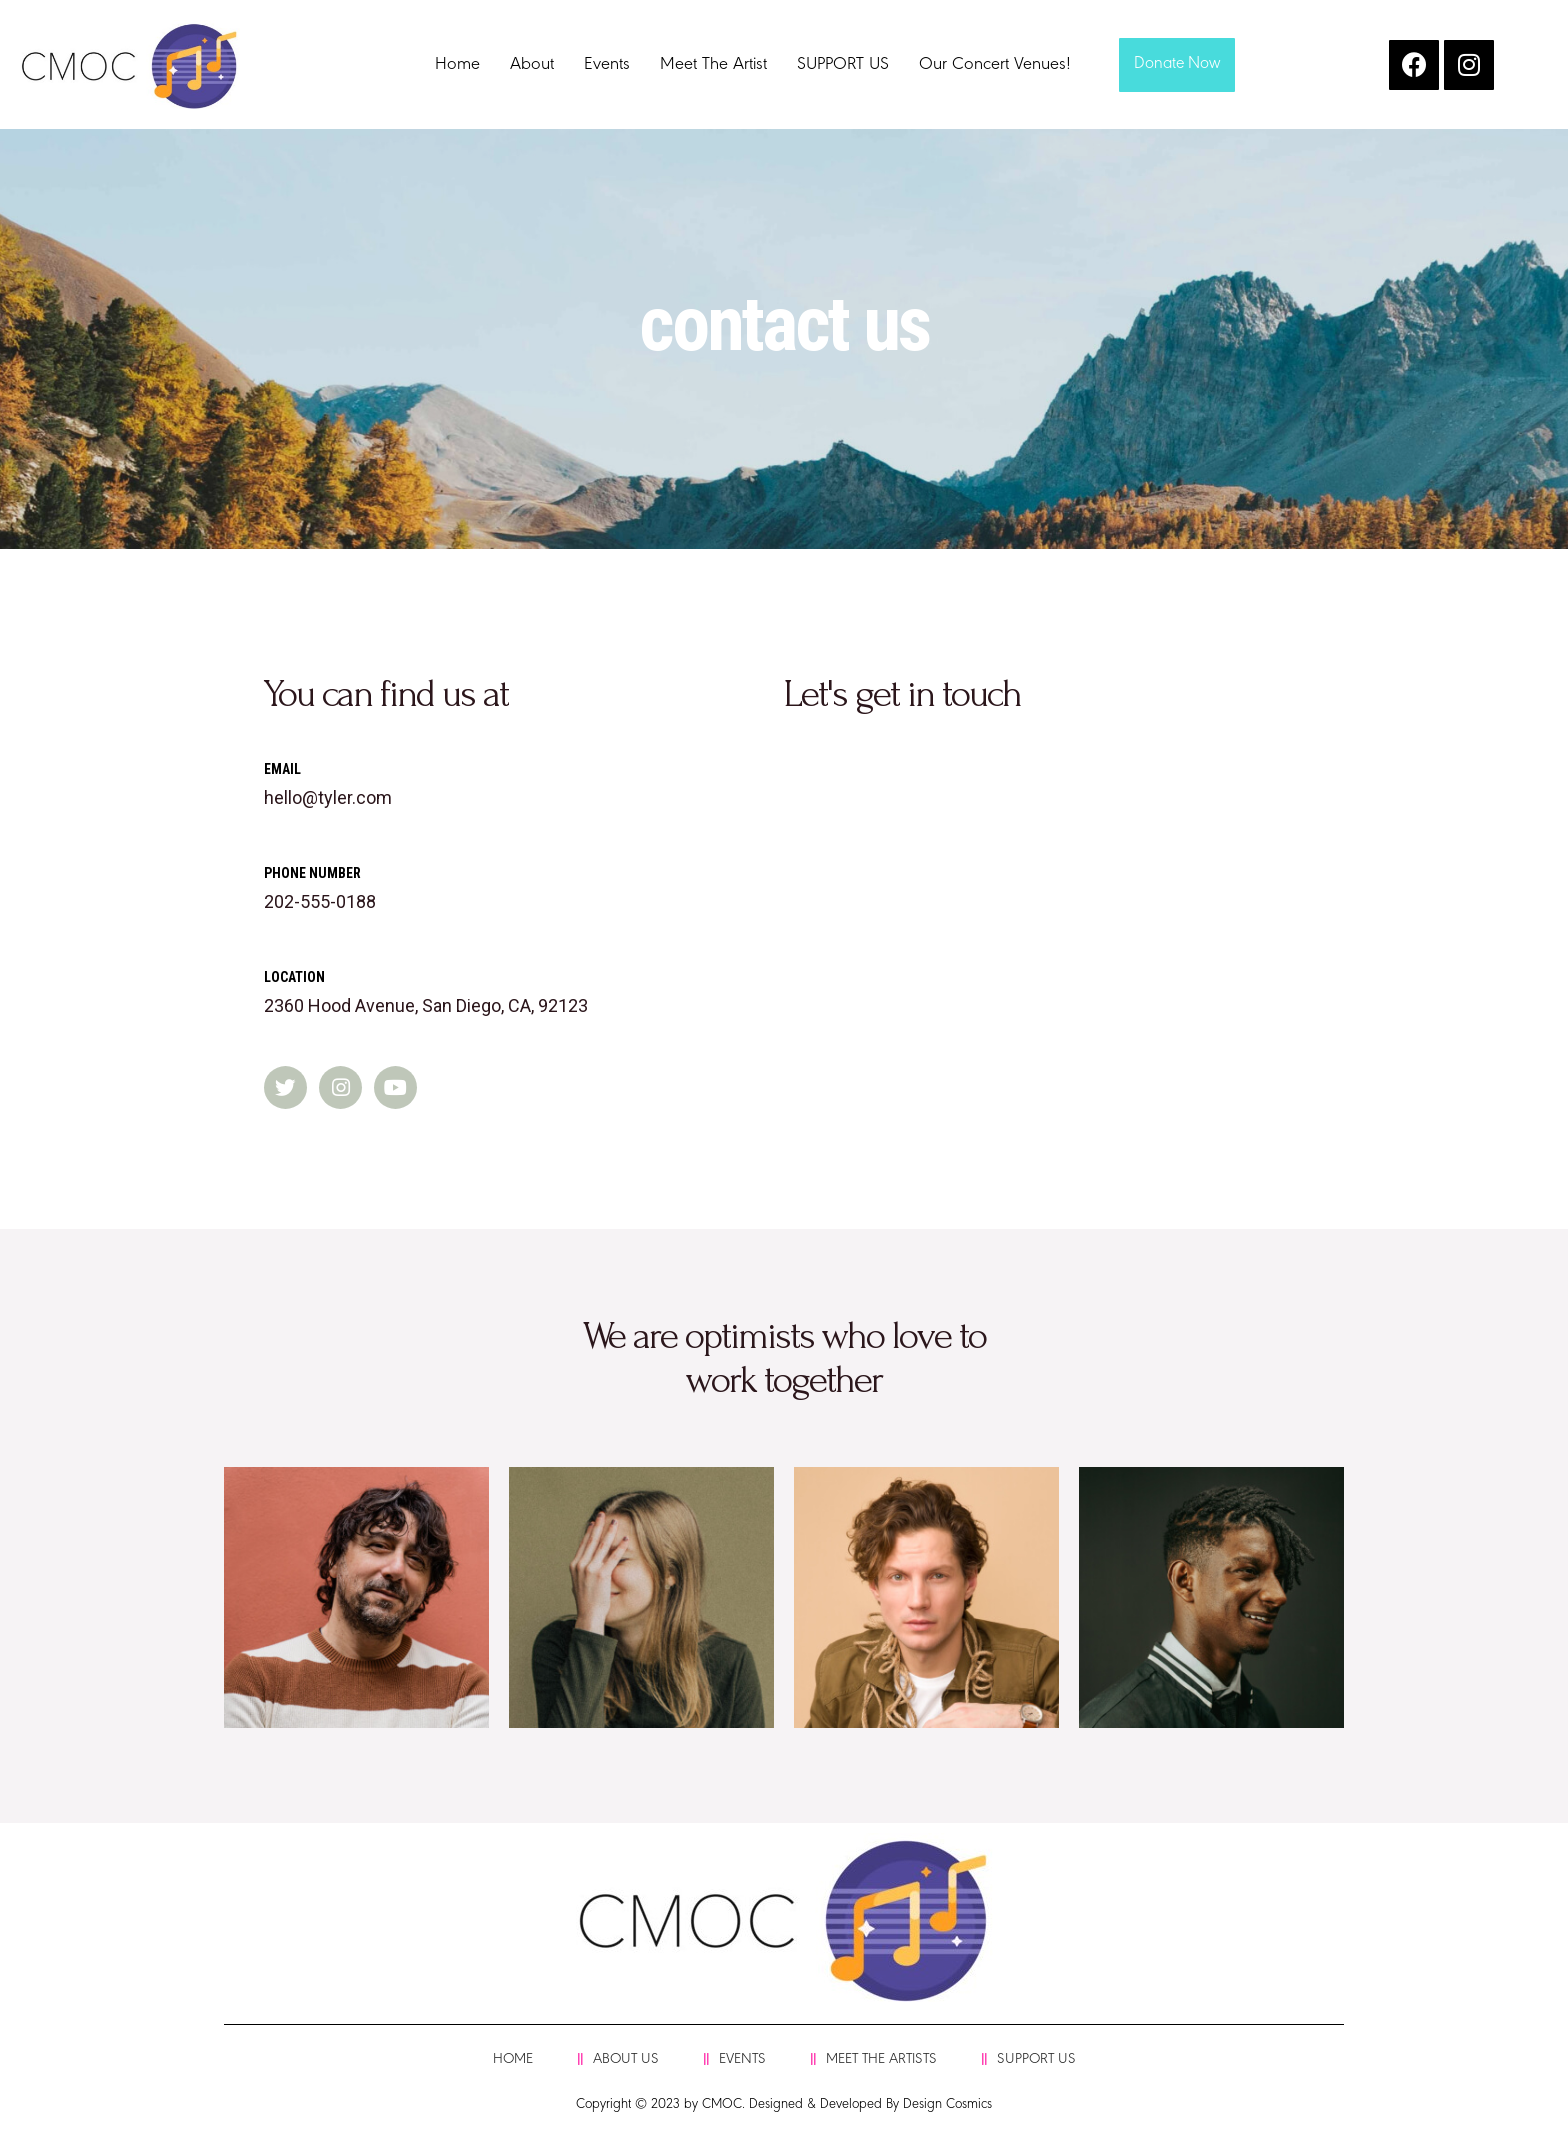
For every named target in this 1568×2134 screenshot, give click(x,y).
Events (607, 65)
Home (457, 65)
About (532, 65)
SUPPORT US (843, 65)
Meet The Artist (713, 65)
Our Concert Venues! (995, 65)
